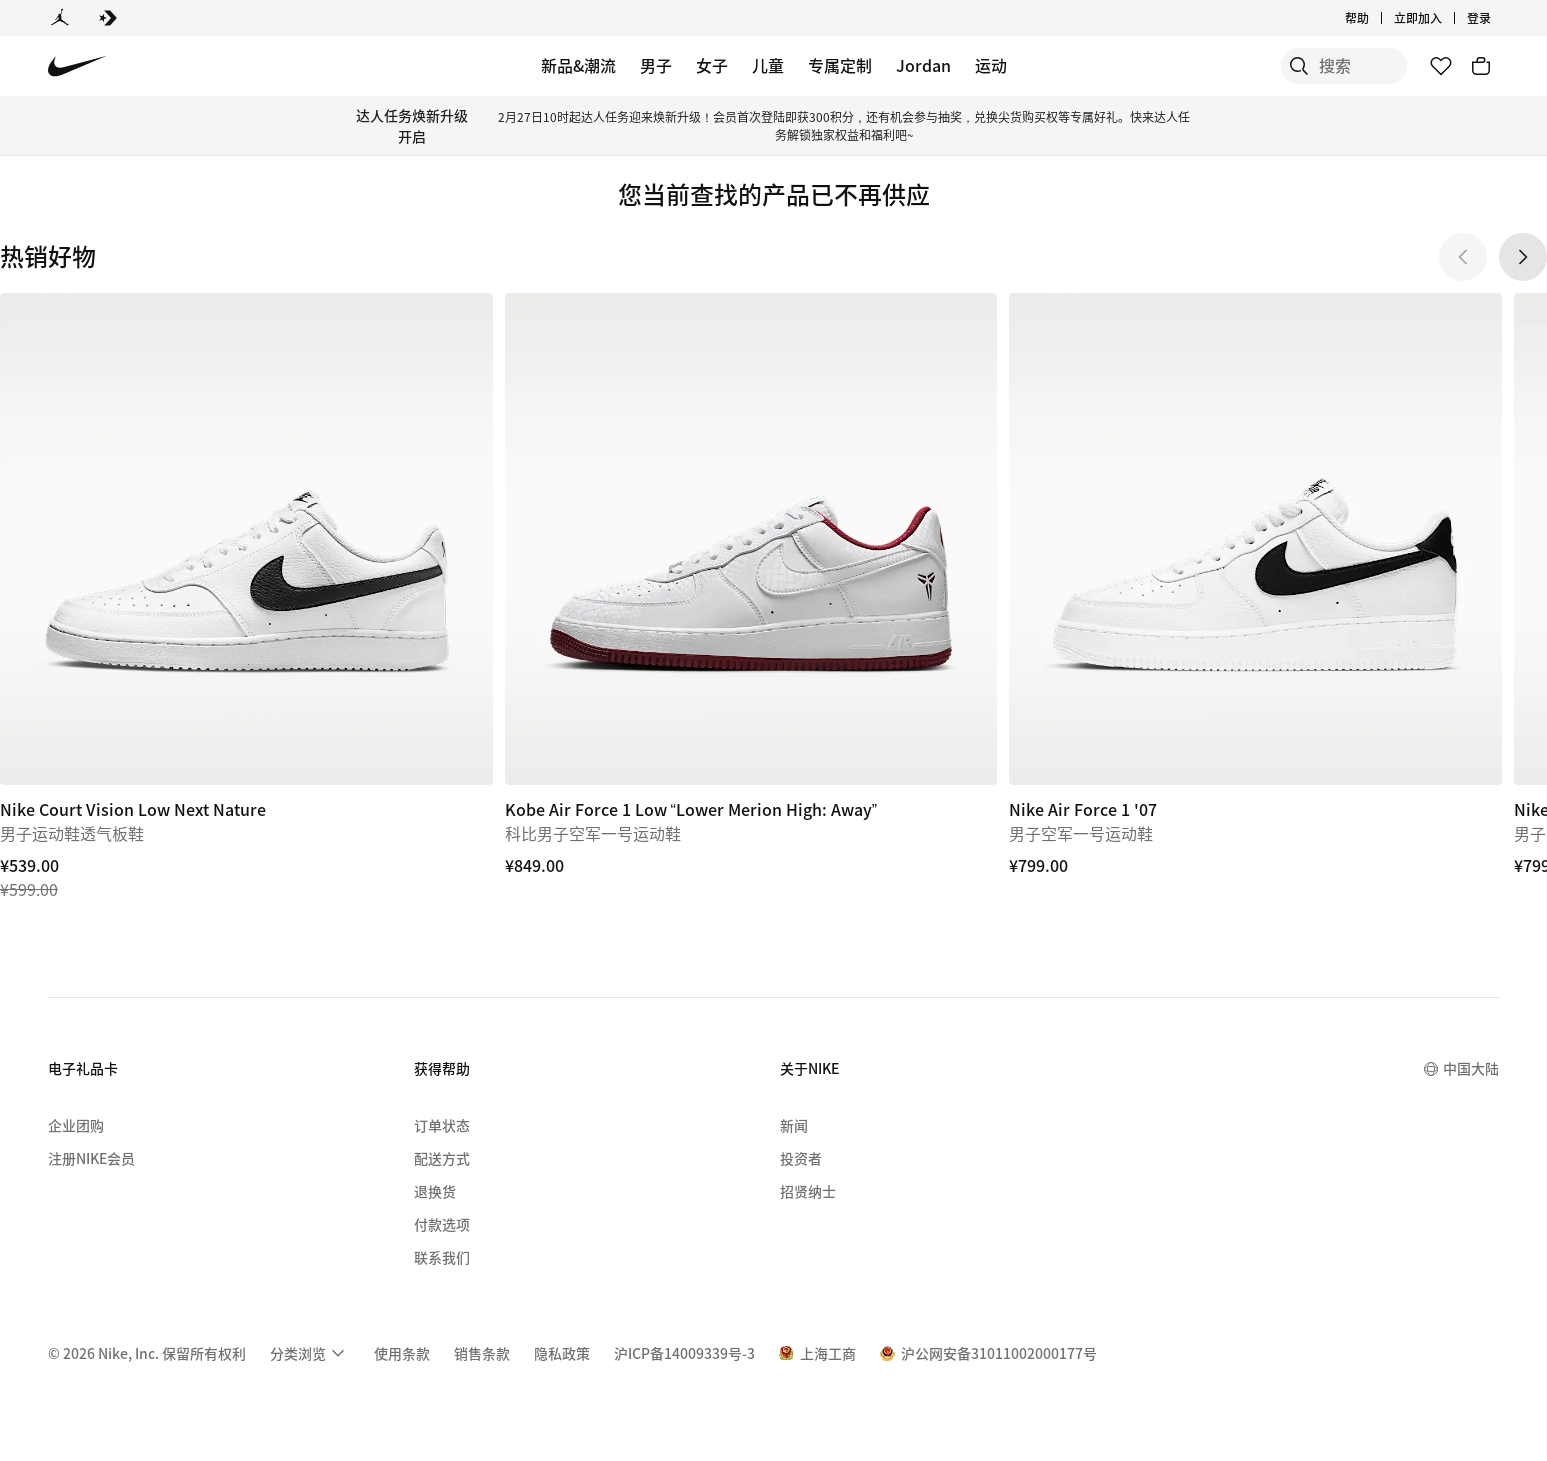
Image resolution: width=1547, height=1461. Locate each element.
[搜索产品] (1337, 66)
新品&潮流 (578, 65)
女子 (712, 65)
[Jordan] (60, 18)
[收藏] (1441, 66)
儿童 (768, 65)
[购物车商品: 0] (1481, 66)
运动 (991, 65)
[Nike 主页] (77, 66)
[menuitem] (310, 1353)
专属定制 (840, 65)
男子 (656, 65)
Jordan (923, 65)
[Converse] (108, 18)
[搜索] (1257, 66)
